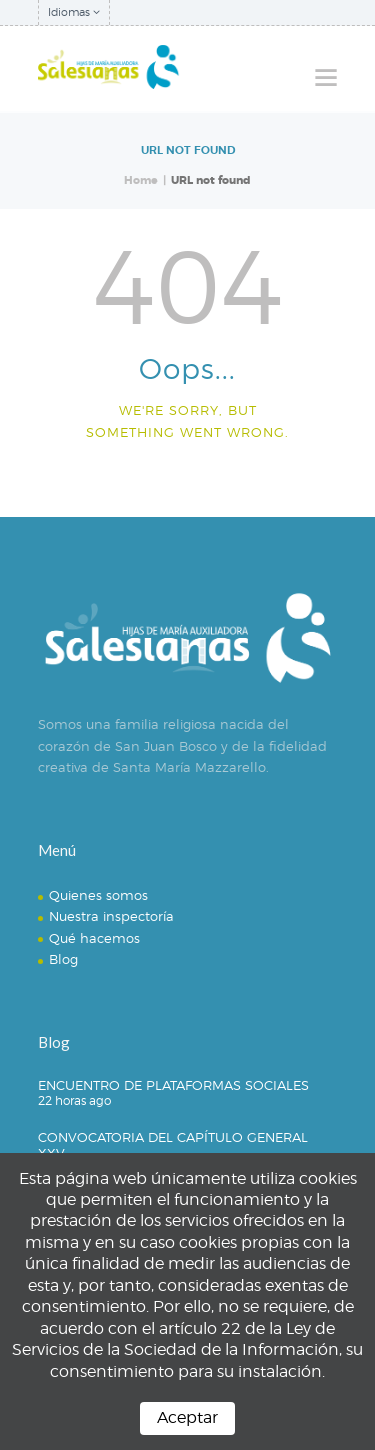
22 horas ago (74, 1100)
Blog (63, 959)
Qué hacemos (94, 938)
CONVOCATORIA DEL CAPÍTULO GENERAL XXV (173, 1145)
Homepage (179, 480)
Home (141, 180)
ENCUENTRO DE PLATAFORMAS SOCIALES (173, 1085)
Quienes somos (98, 895)
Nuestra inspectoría (111, 916)
